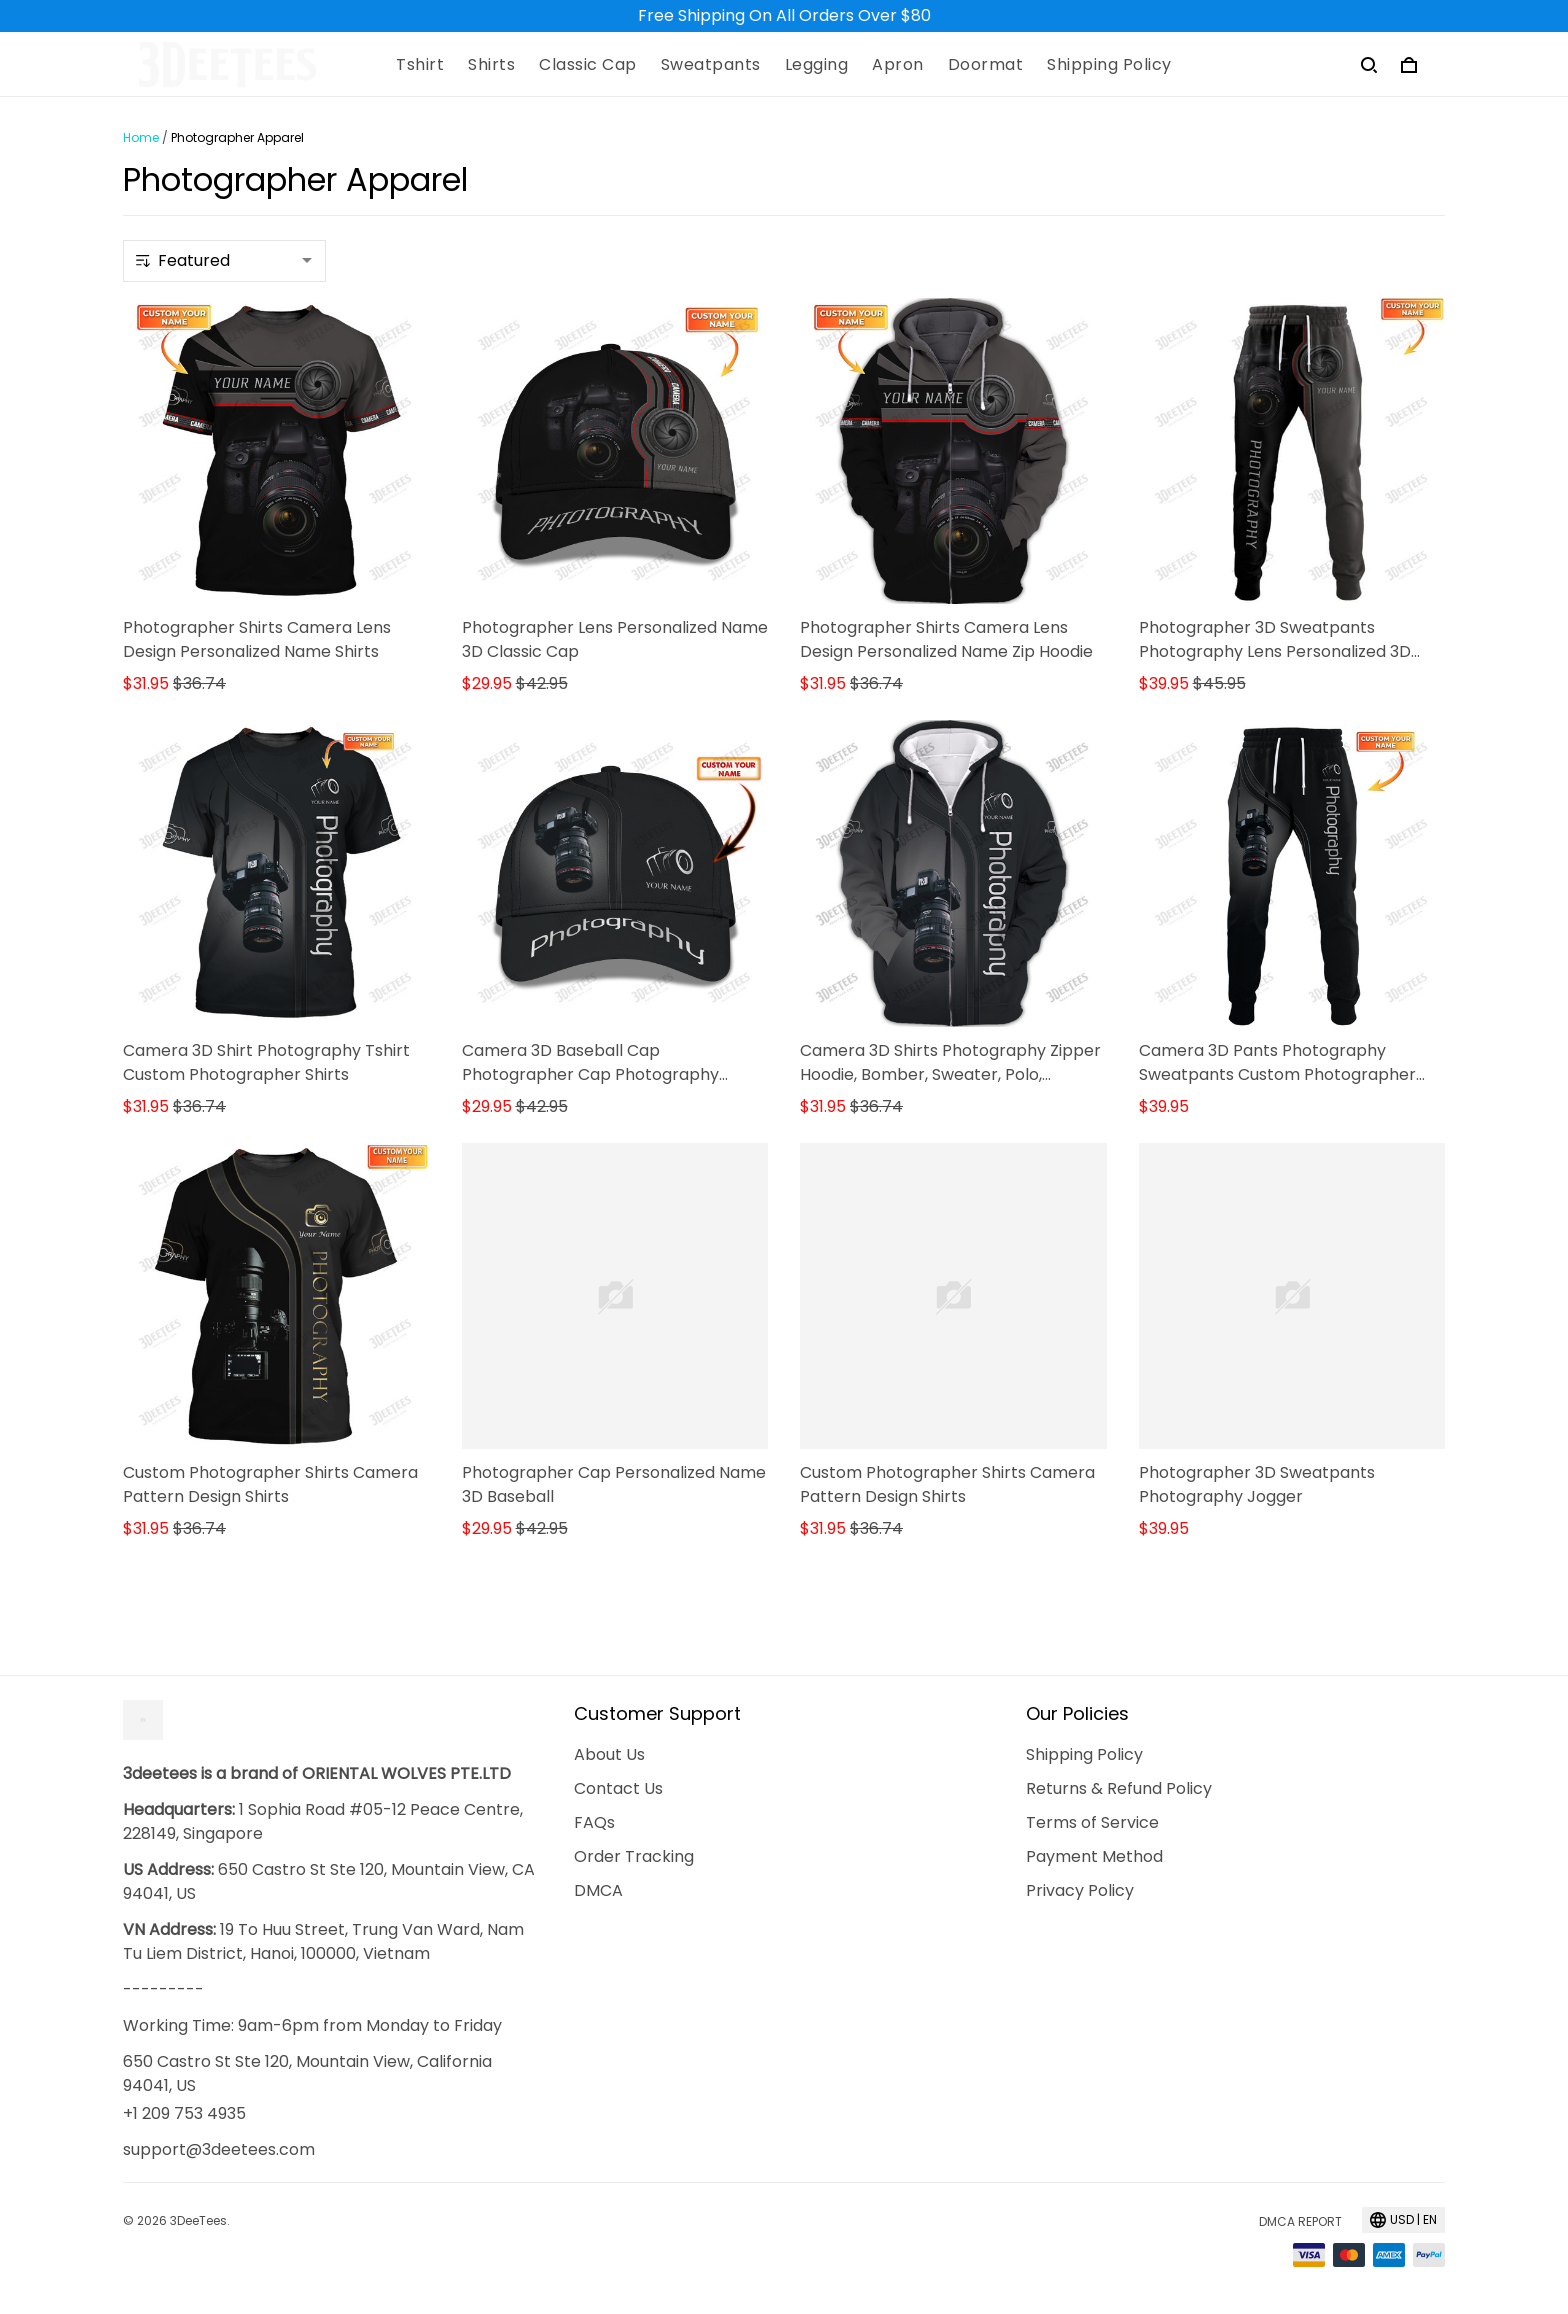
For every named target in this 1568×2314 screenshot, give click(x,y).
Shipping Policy (1084, 1754)
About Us (609, 1754)
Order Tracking (634, 1856)
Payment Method (1094, 1856)
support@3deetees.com (219, 2149)
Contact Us (618, 1788)
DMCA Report (1300, 2221)
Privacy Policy (1080, 1890)
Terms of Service (1092, 1822)
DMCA (598, 1890)
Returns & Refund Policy (1119, 1788)
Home (141, 137)
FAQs (594, 1822)
